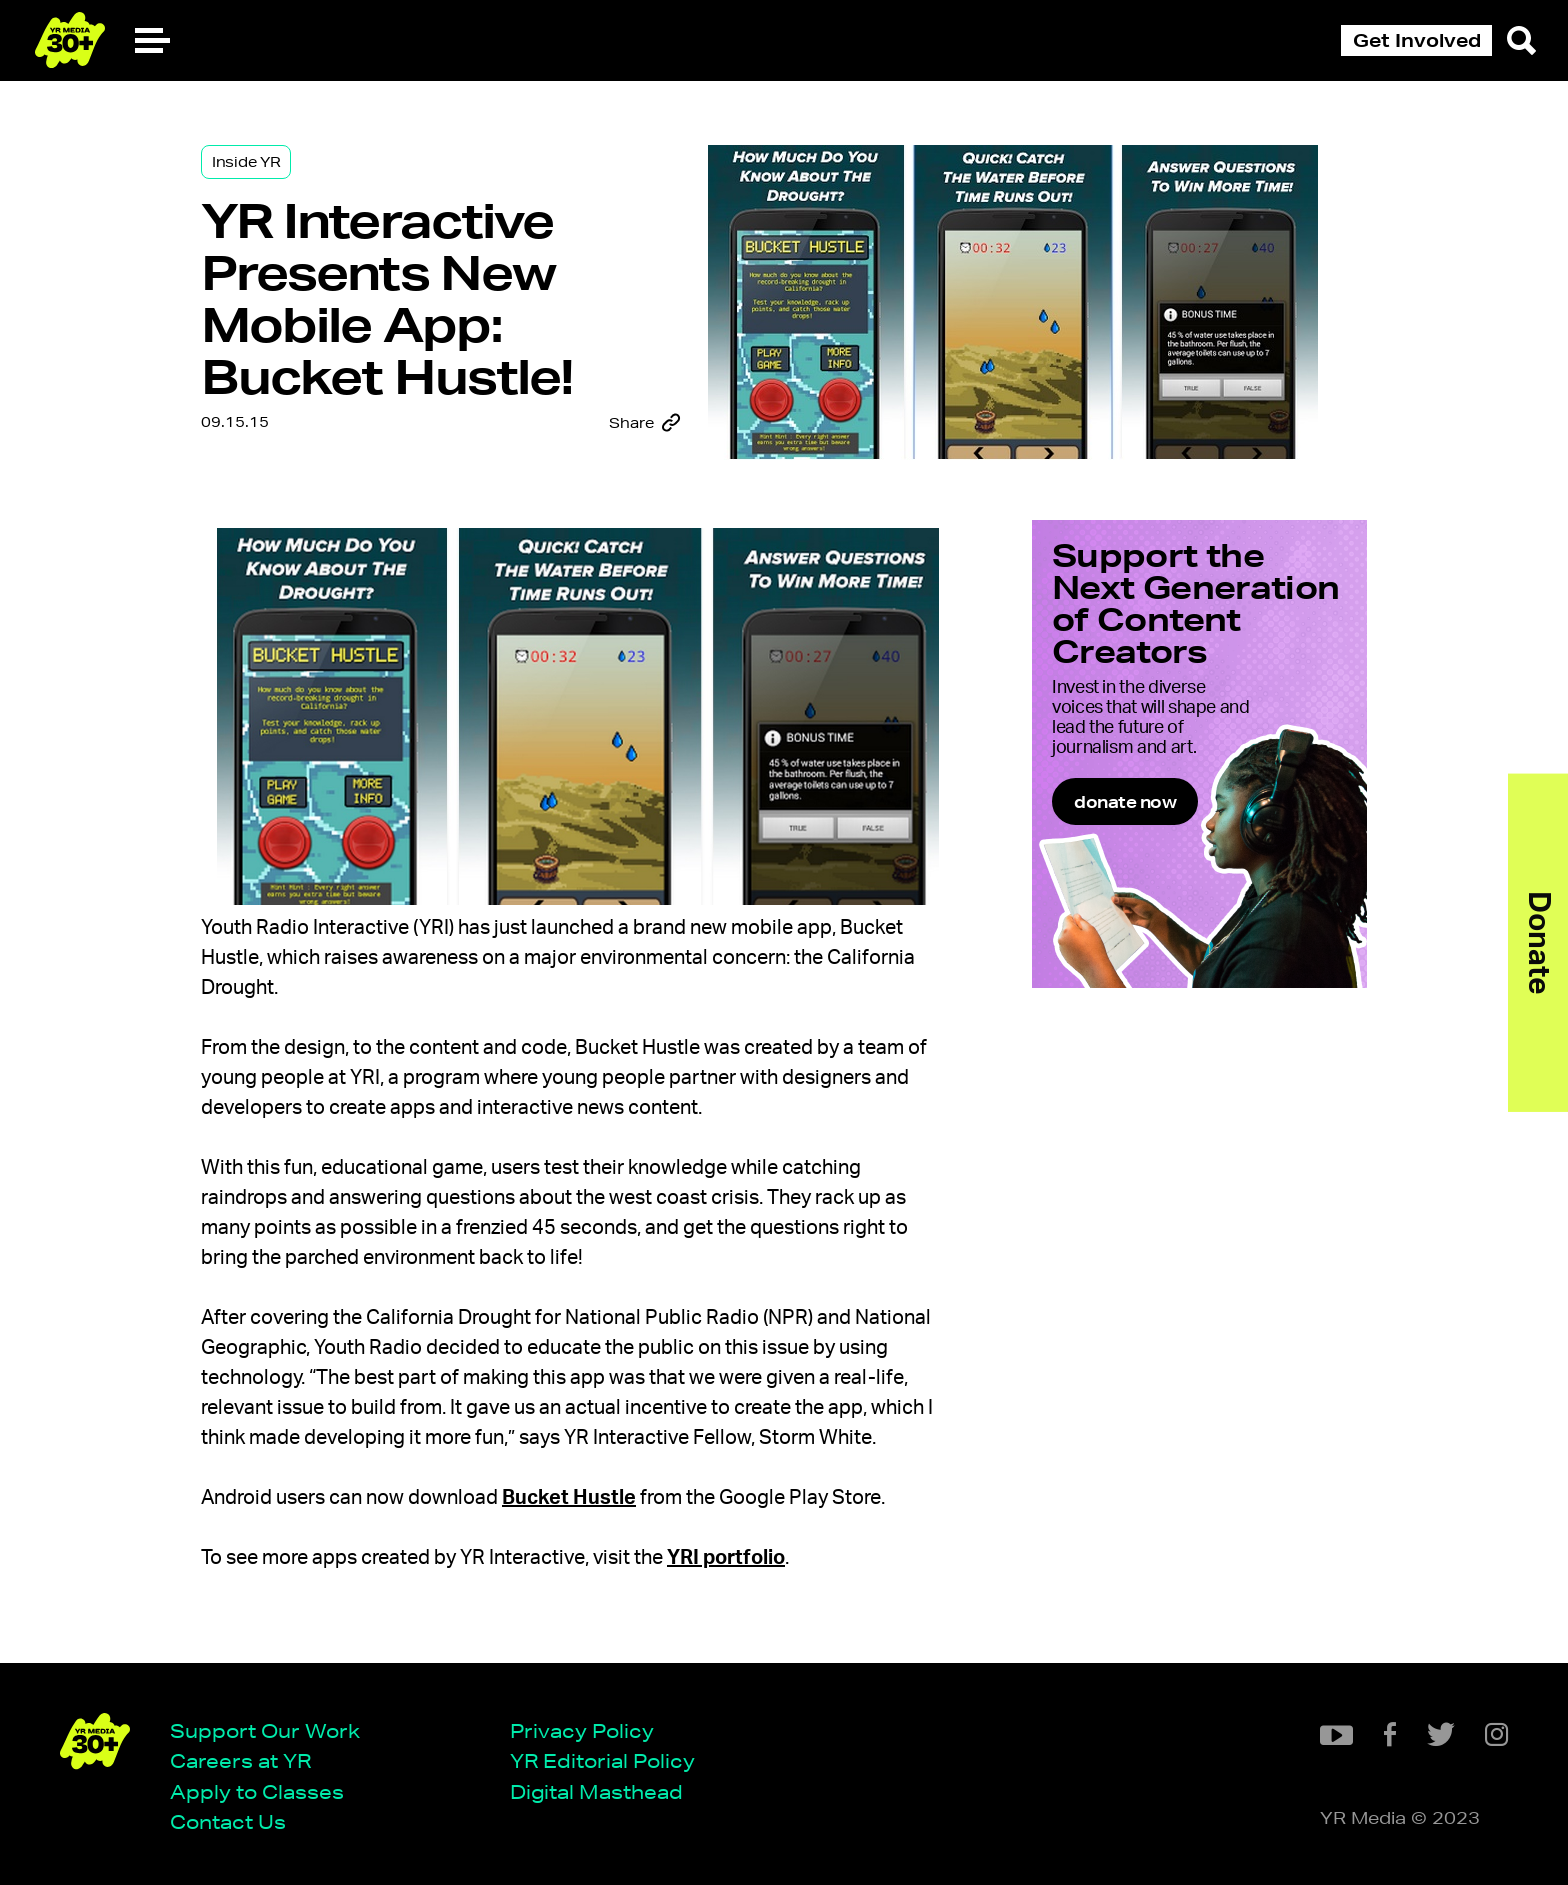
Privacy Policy (582, 1730)
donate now (1125, 801)
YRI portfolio (726, 1558)
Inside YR (246, 162)
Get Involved (1417, 40)
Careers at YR (240, 1760)
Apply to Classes (257, 1791)
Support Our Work (265, 1730)
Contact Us (228, 1821)
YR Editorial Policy (602, 1760)
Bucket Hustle (569, 1498)
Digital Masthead (596, 1791)
